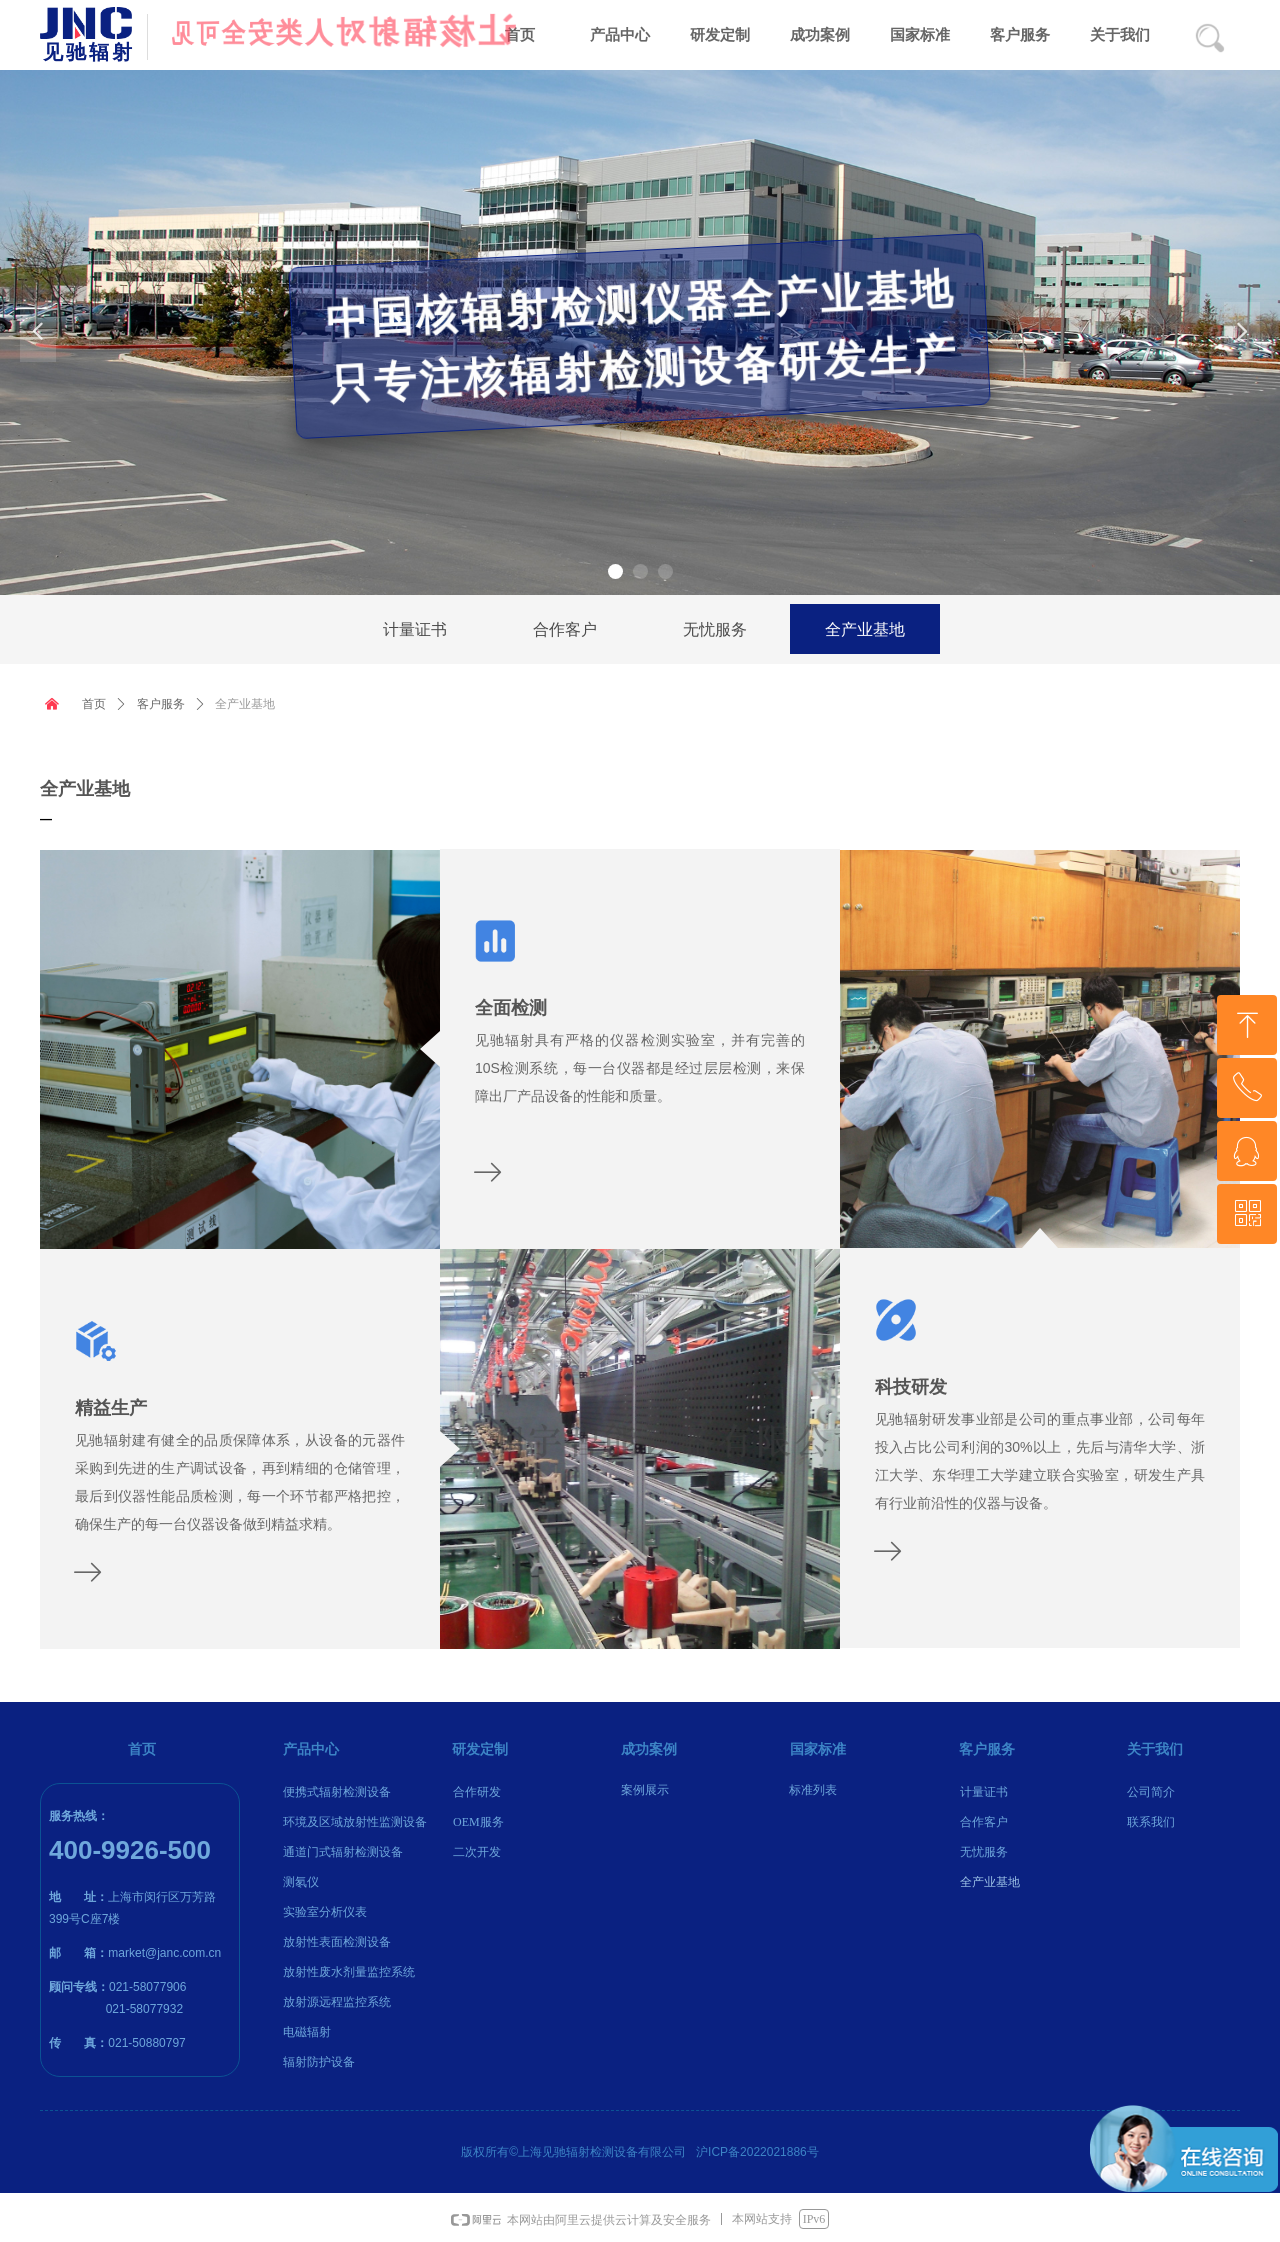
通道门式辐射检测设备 (343, 1852)
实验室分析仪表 (325, 1912)
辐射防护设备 (319, 2062)
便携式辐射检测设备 (337, 1792)
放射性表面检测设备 (337, 1942)
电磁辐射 (307, 2032)
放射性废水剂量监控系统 (349, 1972)
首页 (94, 704)
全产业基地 (245, 704)
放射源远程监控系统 (337, 2002)
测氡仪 (301, 1882)
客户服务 (161, 704)
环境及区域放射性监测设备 (355, 1822)
